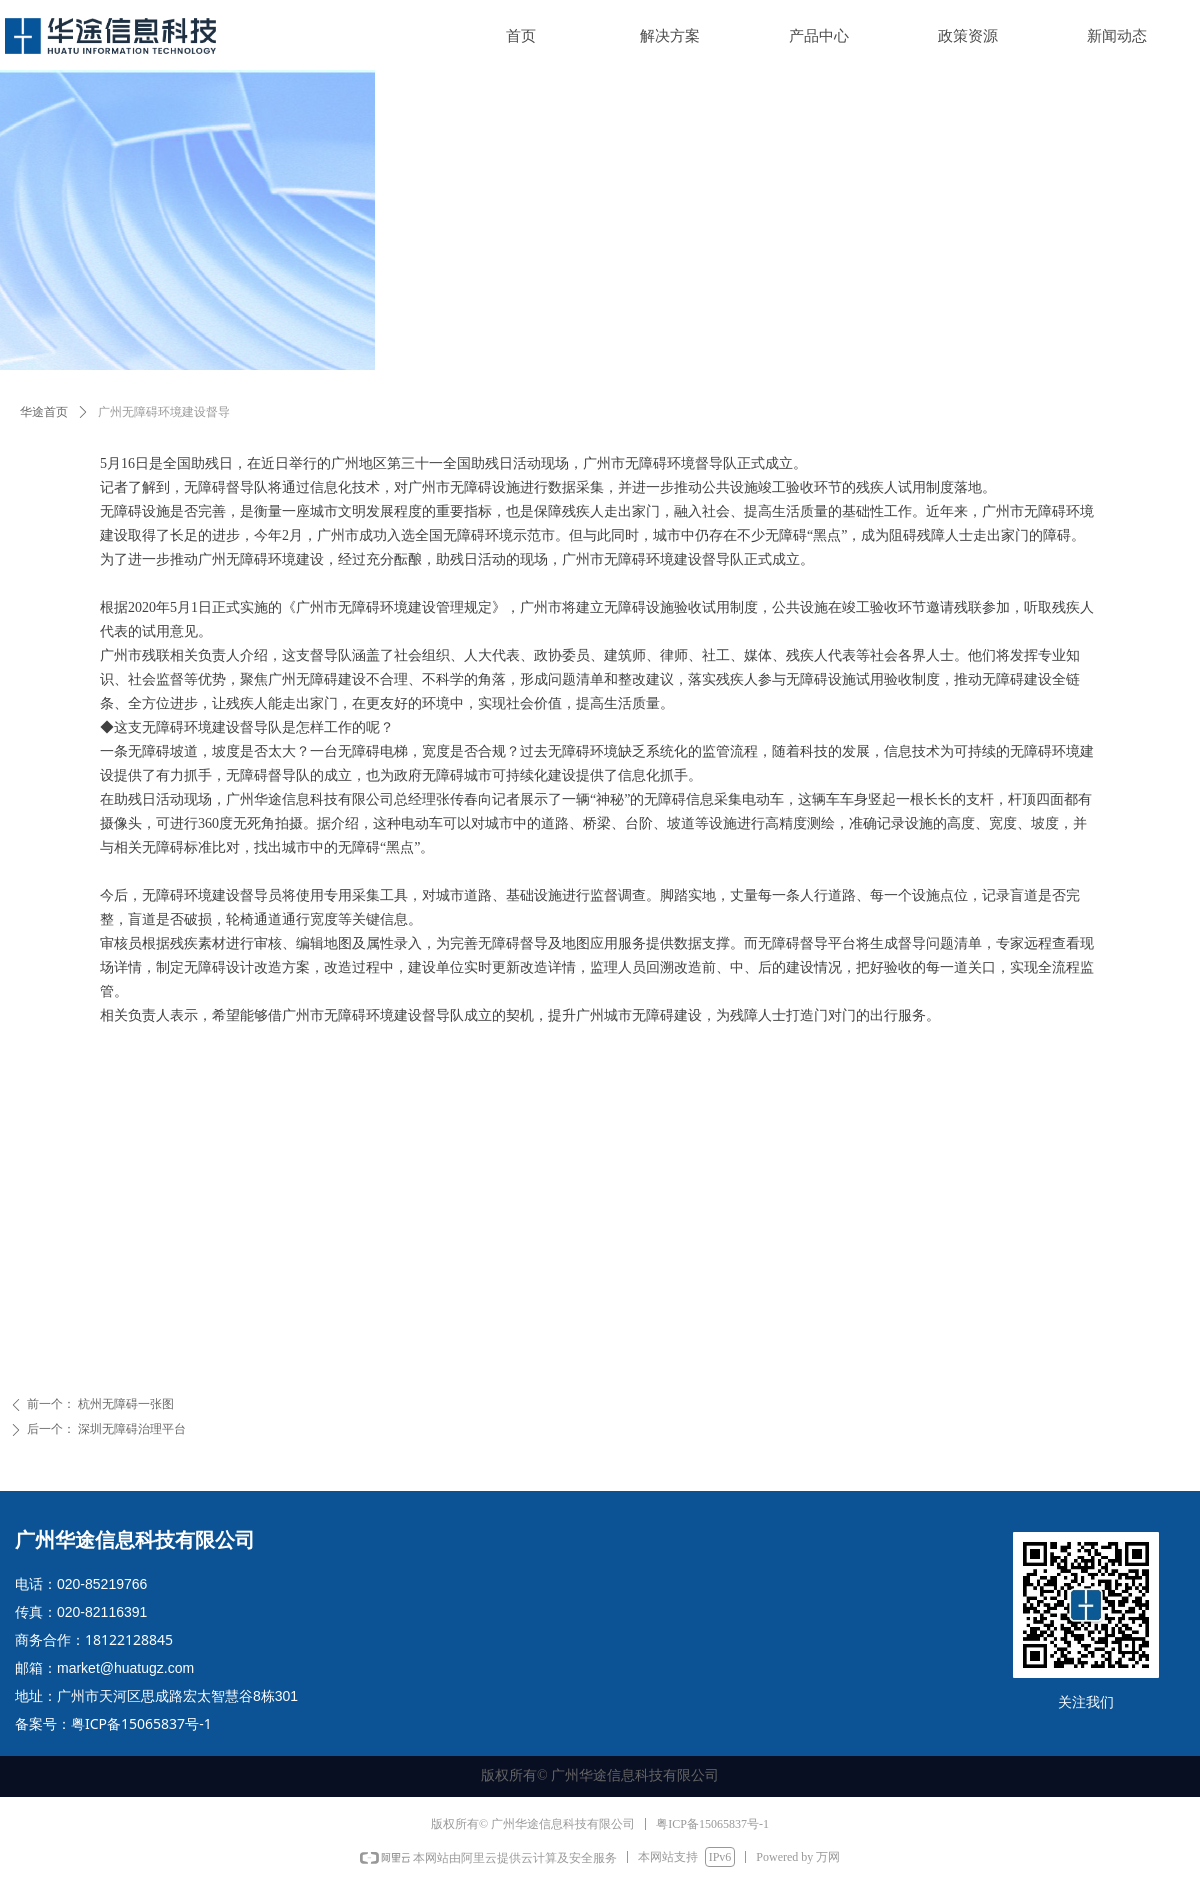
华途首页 (44, 412)
